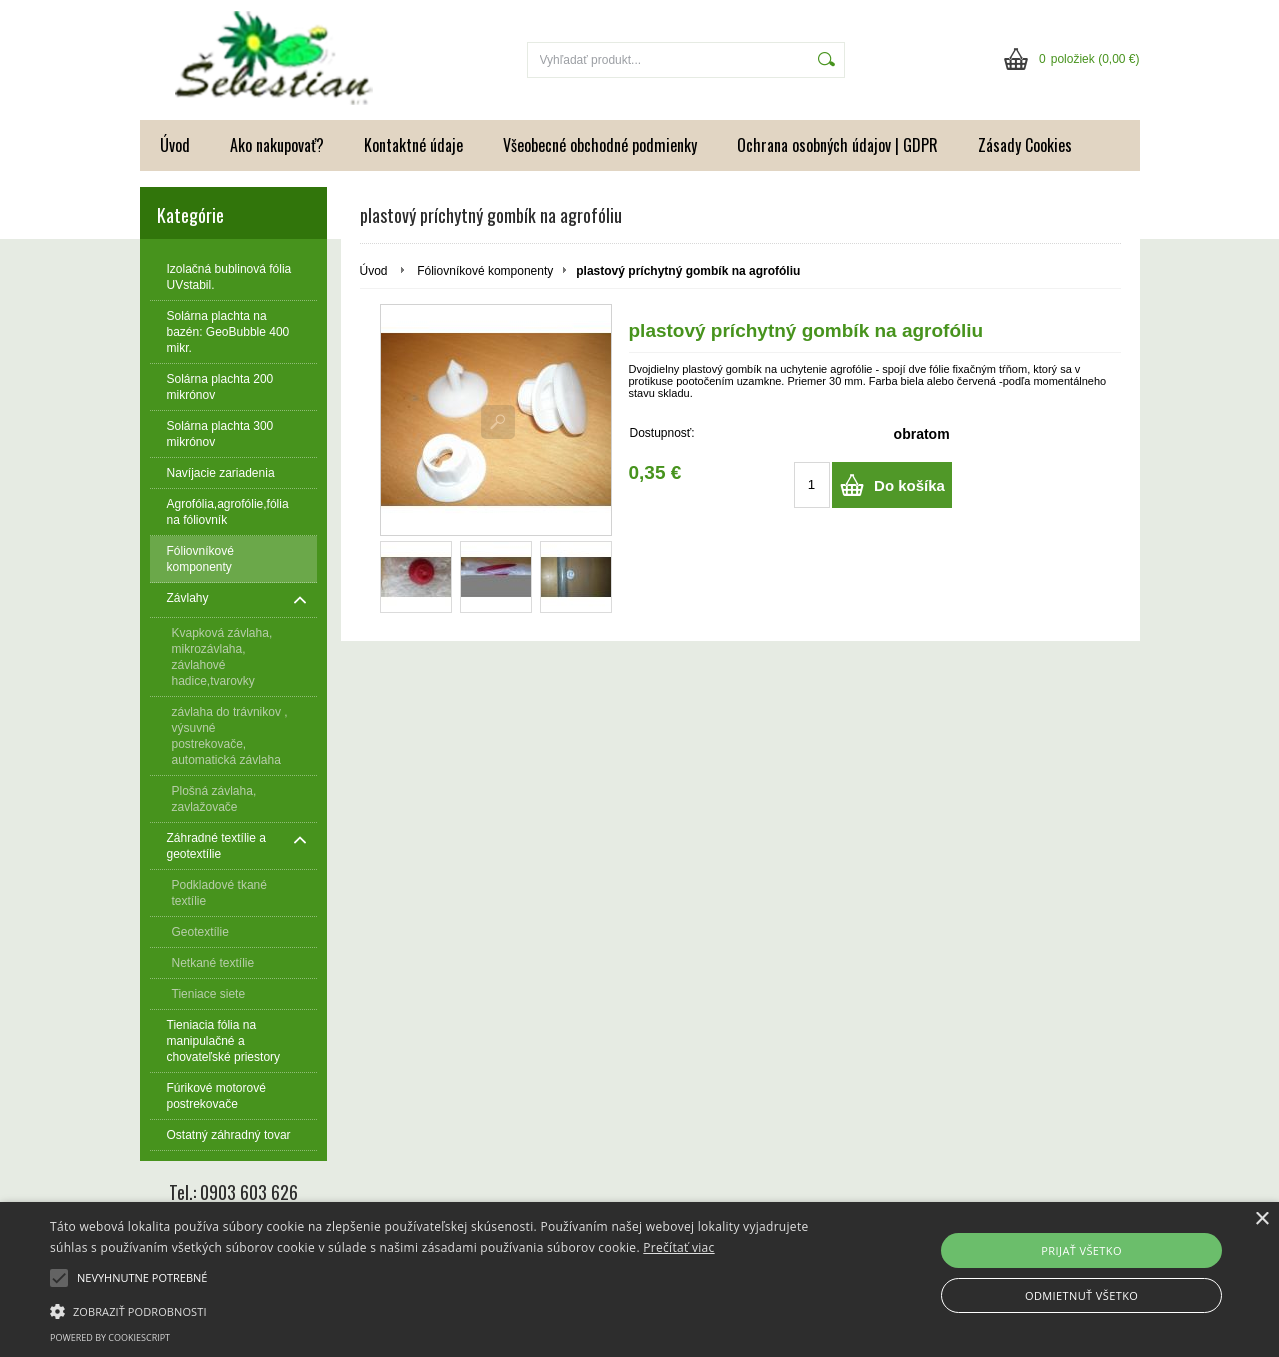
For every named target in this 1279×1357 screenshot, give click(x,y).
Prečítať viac (678, 1247)
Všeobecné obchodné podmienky (600, 145)
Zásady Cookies (1025, 145)
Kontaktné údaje (413, 145)
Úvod (175, 145)
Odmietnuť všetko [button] (1081, 1295)
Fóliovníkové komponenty (485, 271)
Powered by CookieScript (110, 1337)
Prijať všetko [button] (1081, 1250)
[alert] (639, 1279)
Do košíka (909, 485)
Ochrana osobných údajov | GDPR (837, 145)
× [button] (1261, 1219)
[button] (433, 1310)
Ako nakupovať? (277, 145)
